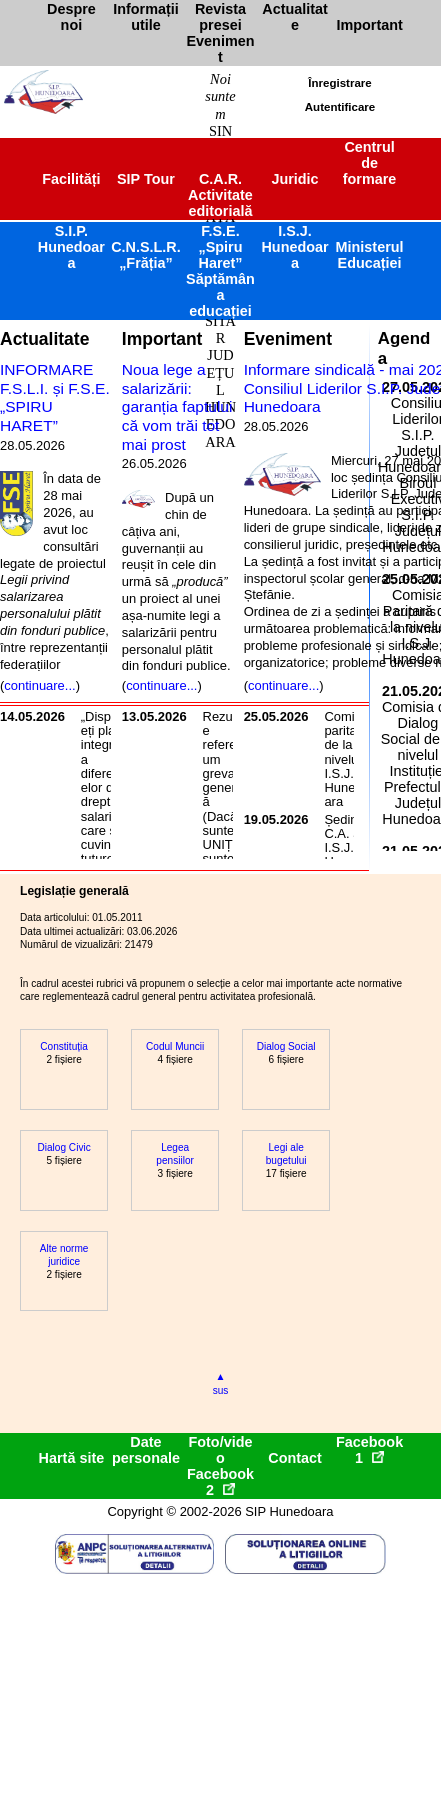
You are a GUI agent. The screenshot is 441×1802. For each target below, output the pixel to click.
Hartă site (72, 1458)
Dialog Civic (64, 1147)
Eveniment (288, 339)
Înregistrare (339, 83)
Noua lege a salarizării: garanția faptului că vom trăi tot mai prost (177, 407)
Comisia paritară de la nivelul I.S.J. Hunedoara (347, 759)
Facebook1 (369, 1450)
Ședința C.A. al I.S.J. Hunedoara (346, 848)
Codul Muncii (175, 1046)
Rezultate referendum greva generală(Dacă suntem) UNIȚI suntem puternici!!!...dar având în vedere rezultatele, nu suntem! (228, 845)
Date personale (146, 1450)
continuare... (39, 685)
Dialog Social (286, 1046)
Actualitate (44, 339)
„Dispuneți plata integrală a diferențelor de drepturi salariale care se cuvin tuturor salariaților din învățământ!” (106, 816)
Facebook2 (220, 1482)
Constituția (64, 1046)
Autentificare (340, 107)
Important (162, 339)
